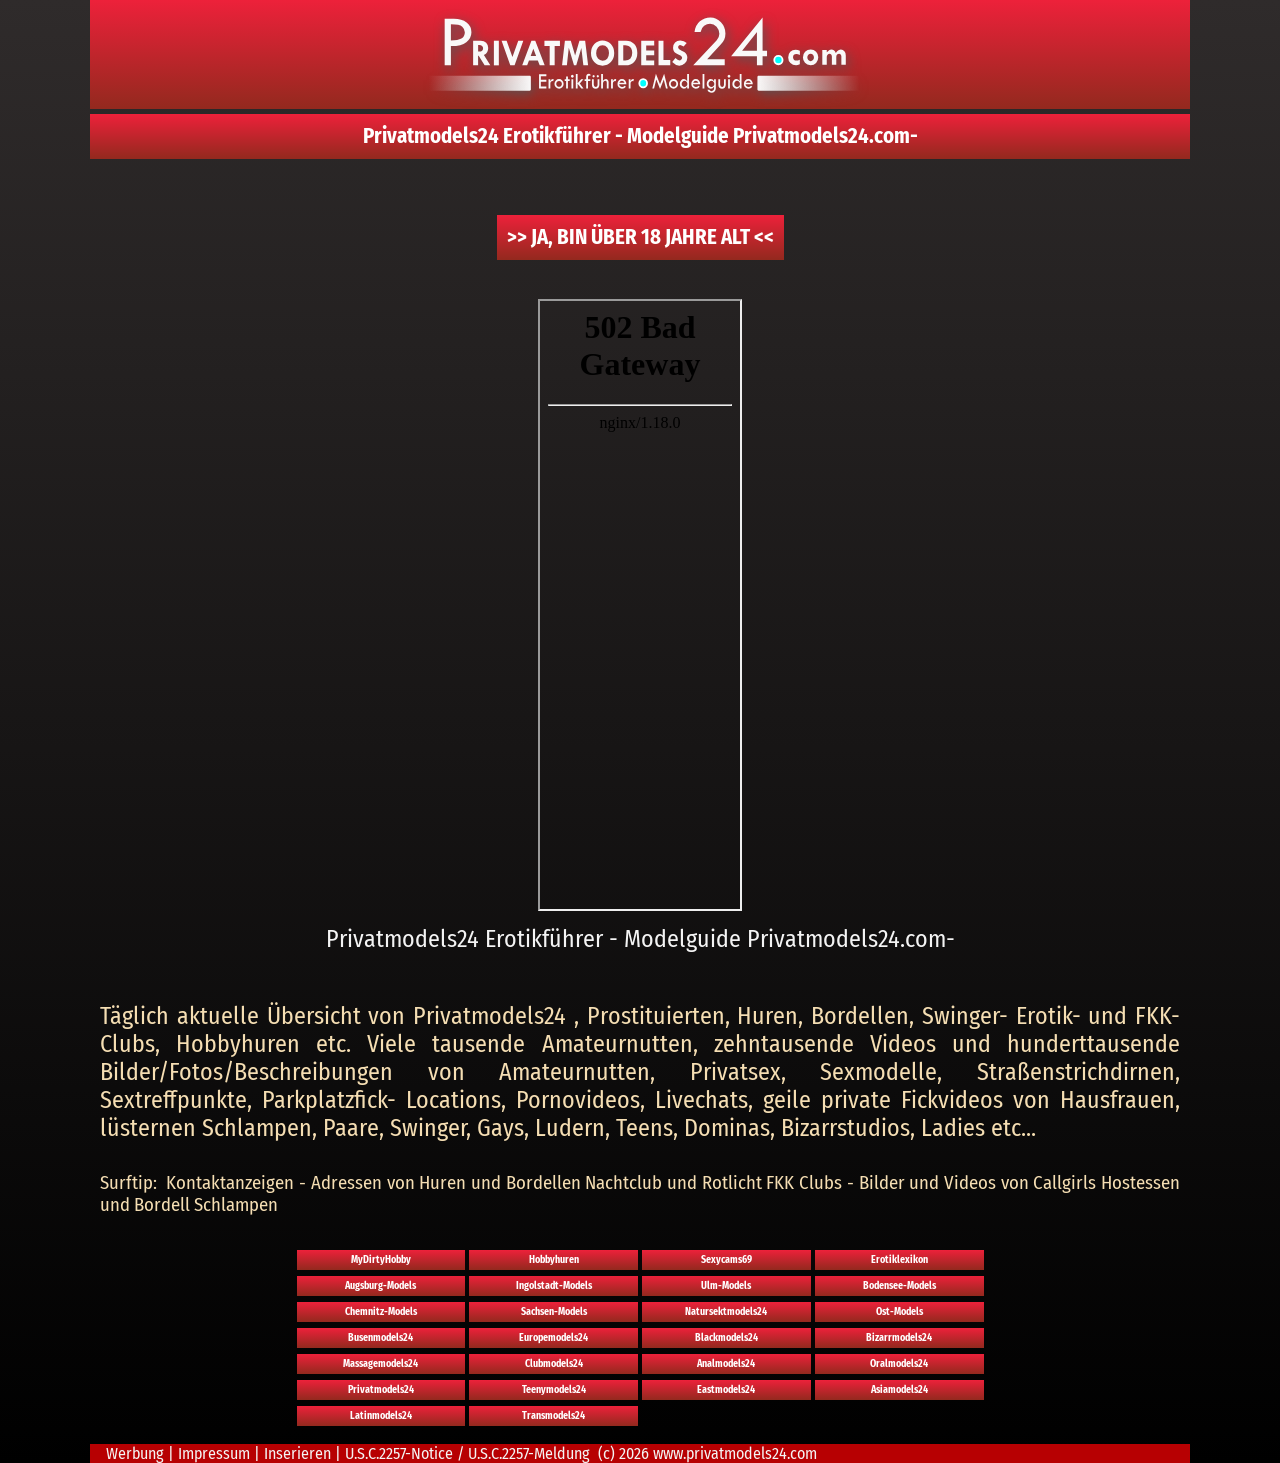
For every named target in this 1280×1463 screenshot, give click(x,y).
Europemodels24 (553, 1338)
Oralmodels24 (899, 1364)
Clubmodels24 (554, 1364)
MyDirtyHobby (381, 1260)
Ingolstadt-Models (554, 1286)
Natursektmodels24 (726, 1312)
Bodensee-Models (899, 1286)
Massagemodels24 (380, 1364)
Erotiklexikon (899, 1260)
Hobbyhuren (554, 1260)
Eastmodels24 (726, 1390)
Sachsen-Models (554, 1312)
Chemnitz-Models (381, 1312)
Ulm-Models (726, 1286)
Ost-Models (899, 1312)
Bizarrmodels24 (899, 1338)
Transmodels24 (553, 1416)
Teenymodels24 (554, 1390)
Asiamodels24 (899, 1390)
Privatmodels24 (381, 1390)
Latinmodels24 (381, 1416)
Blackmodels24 (726, 1338)
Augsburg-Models (380, 1286)
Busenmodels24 (380, 1338)
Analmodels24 (726, 1364)
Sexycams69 (726, 1260)
